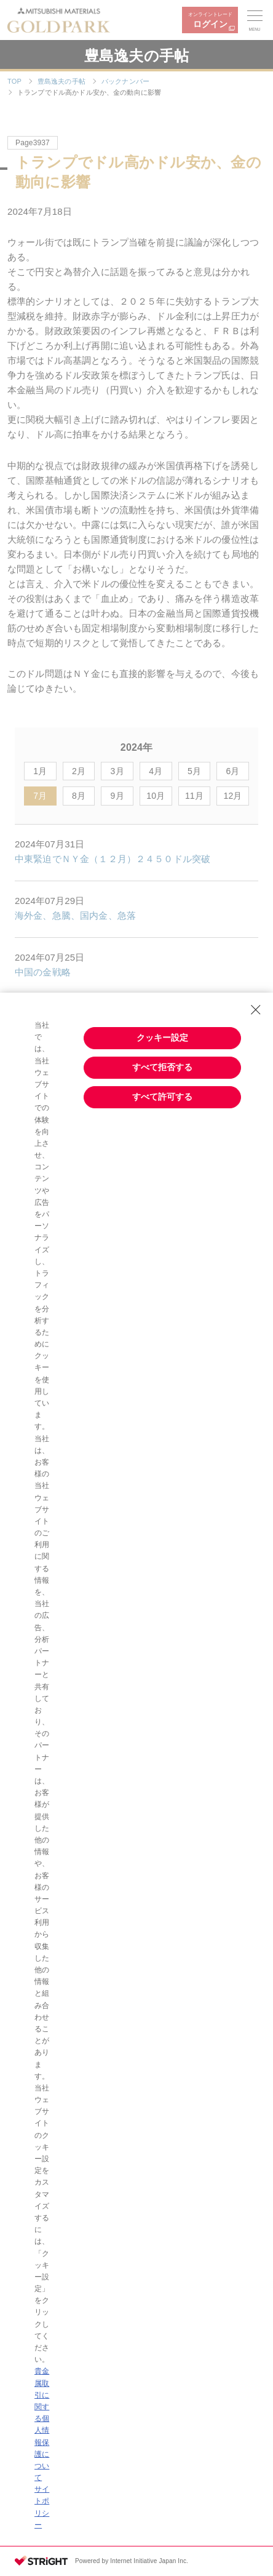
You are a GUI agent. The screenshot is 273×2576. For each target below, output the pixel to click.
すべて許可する (162, 1097)
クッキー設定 (162, 1037)
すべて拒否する (162, 1067)
